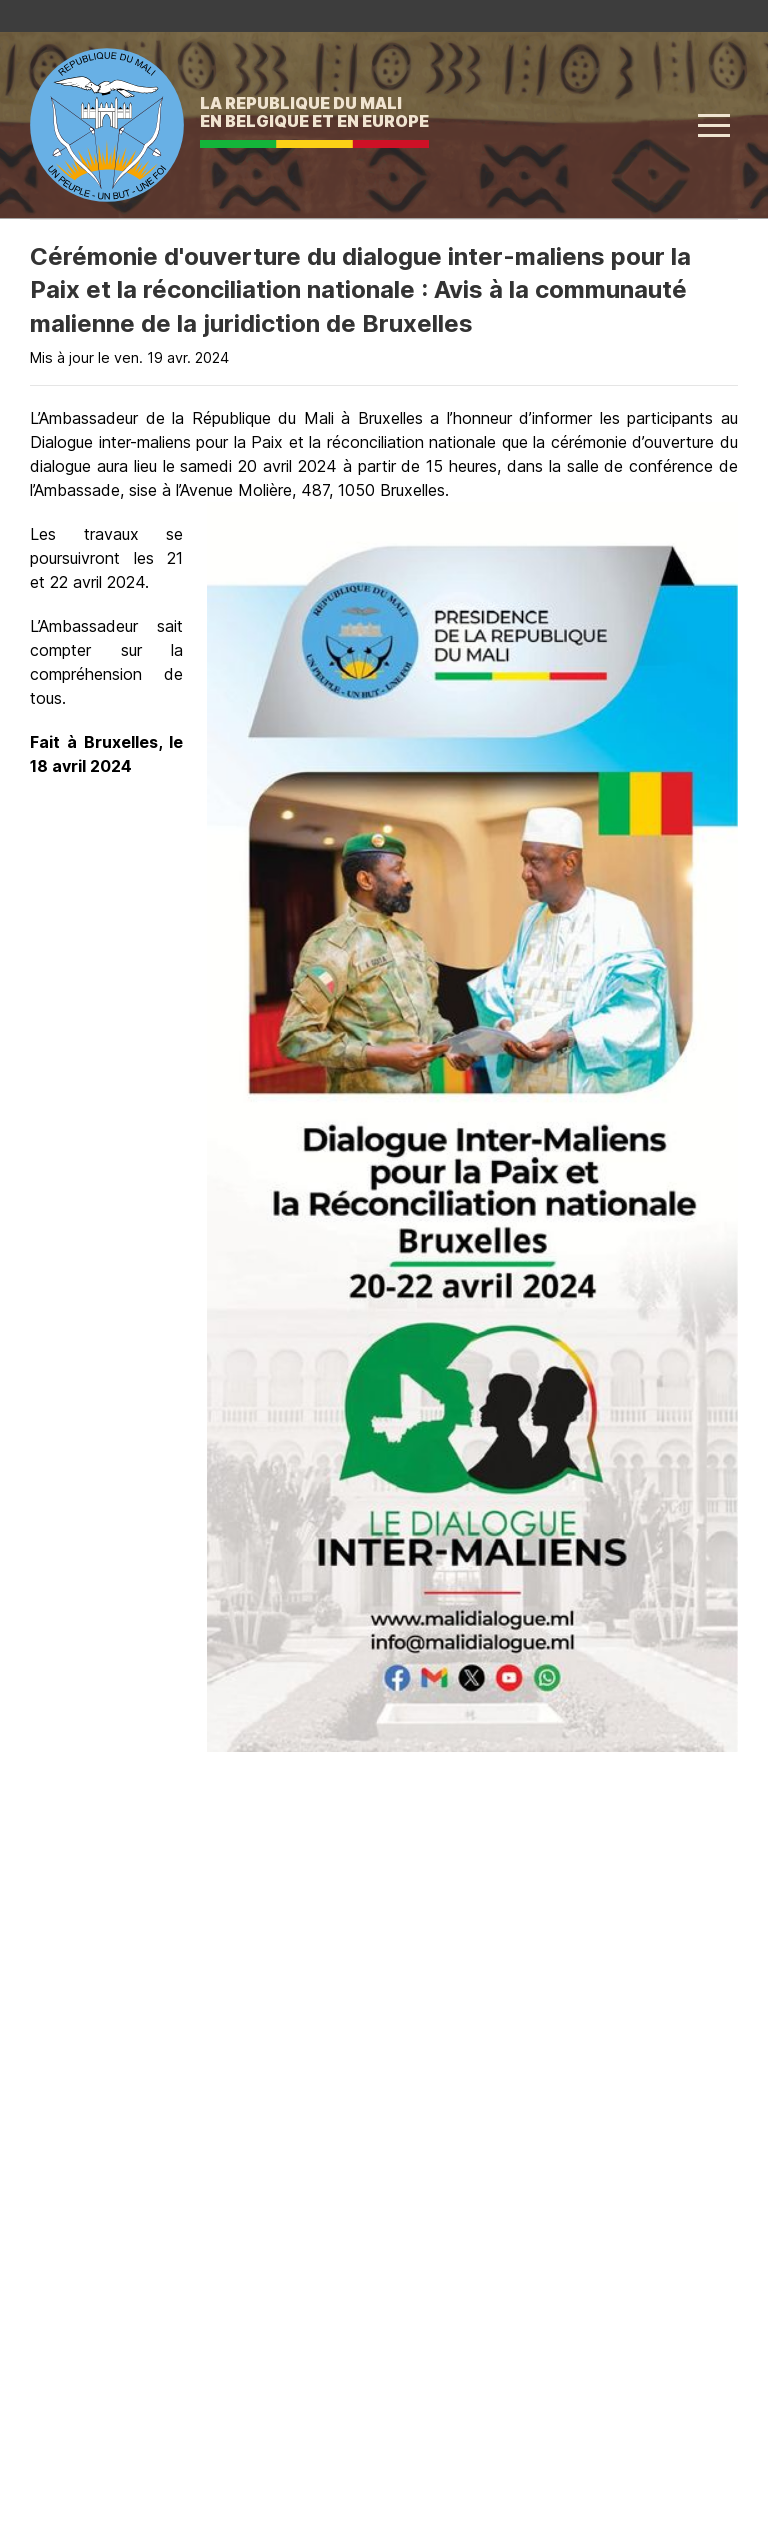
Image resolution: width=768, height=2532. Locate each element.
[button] (714, 125)
